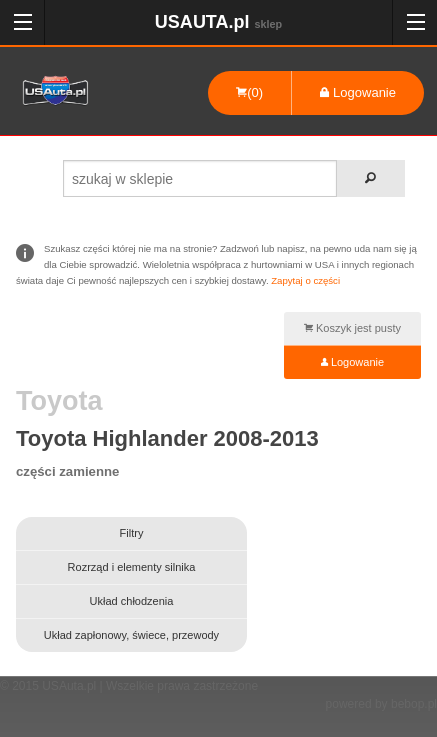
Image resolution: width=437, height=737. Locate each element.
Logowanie (358, 92)
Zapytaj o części (305, 280)
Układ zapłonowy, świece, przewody (131, 635)
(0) (249, 92)
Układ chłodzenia (132, 601)
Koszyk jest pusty (352, 328)
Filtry (132, 533)
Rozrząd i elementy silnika (132, 567)
